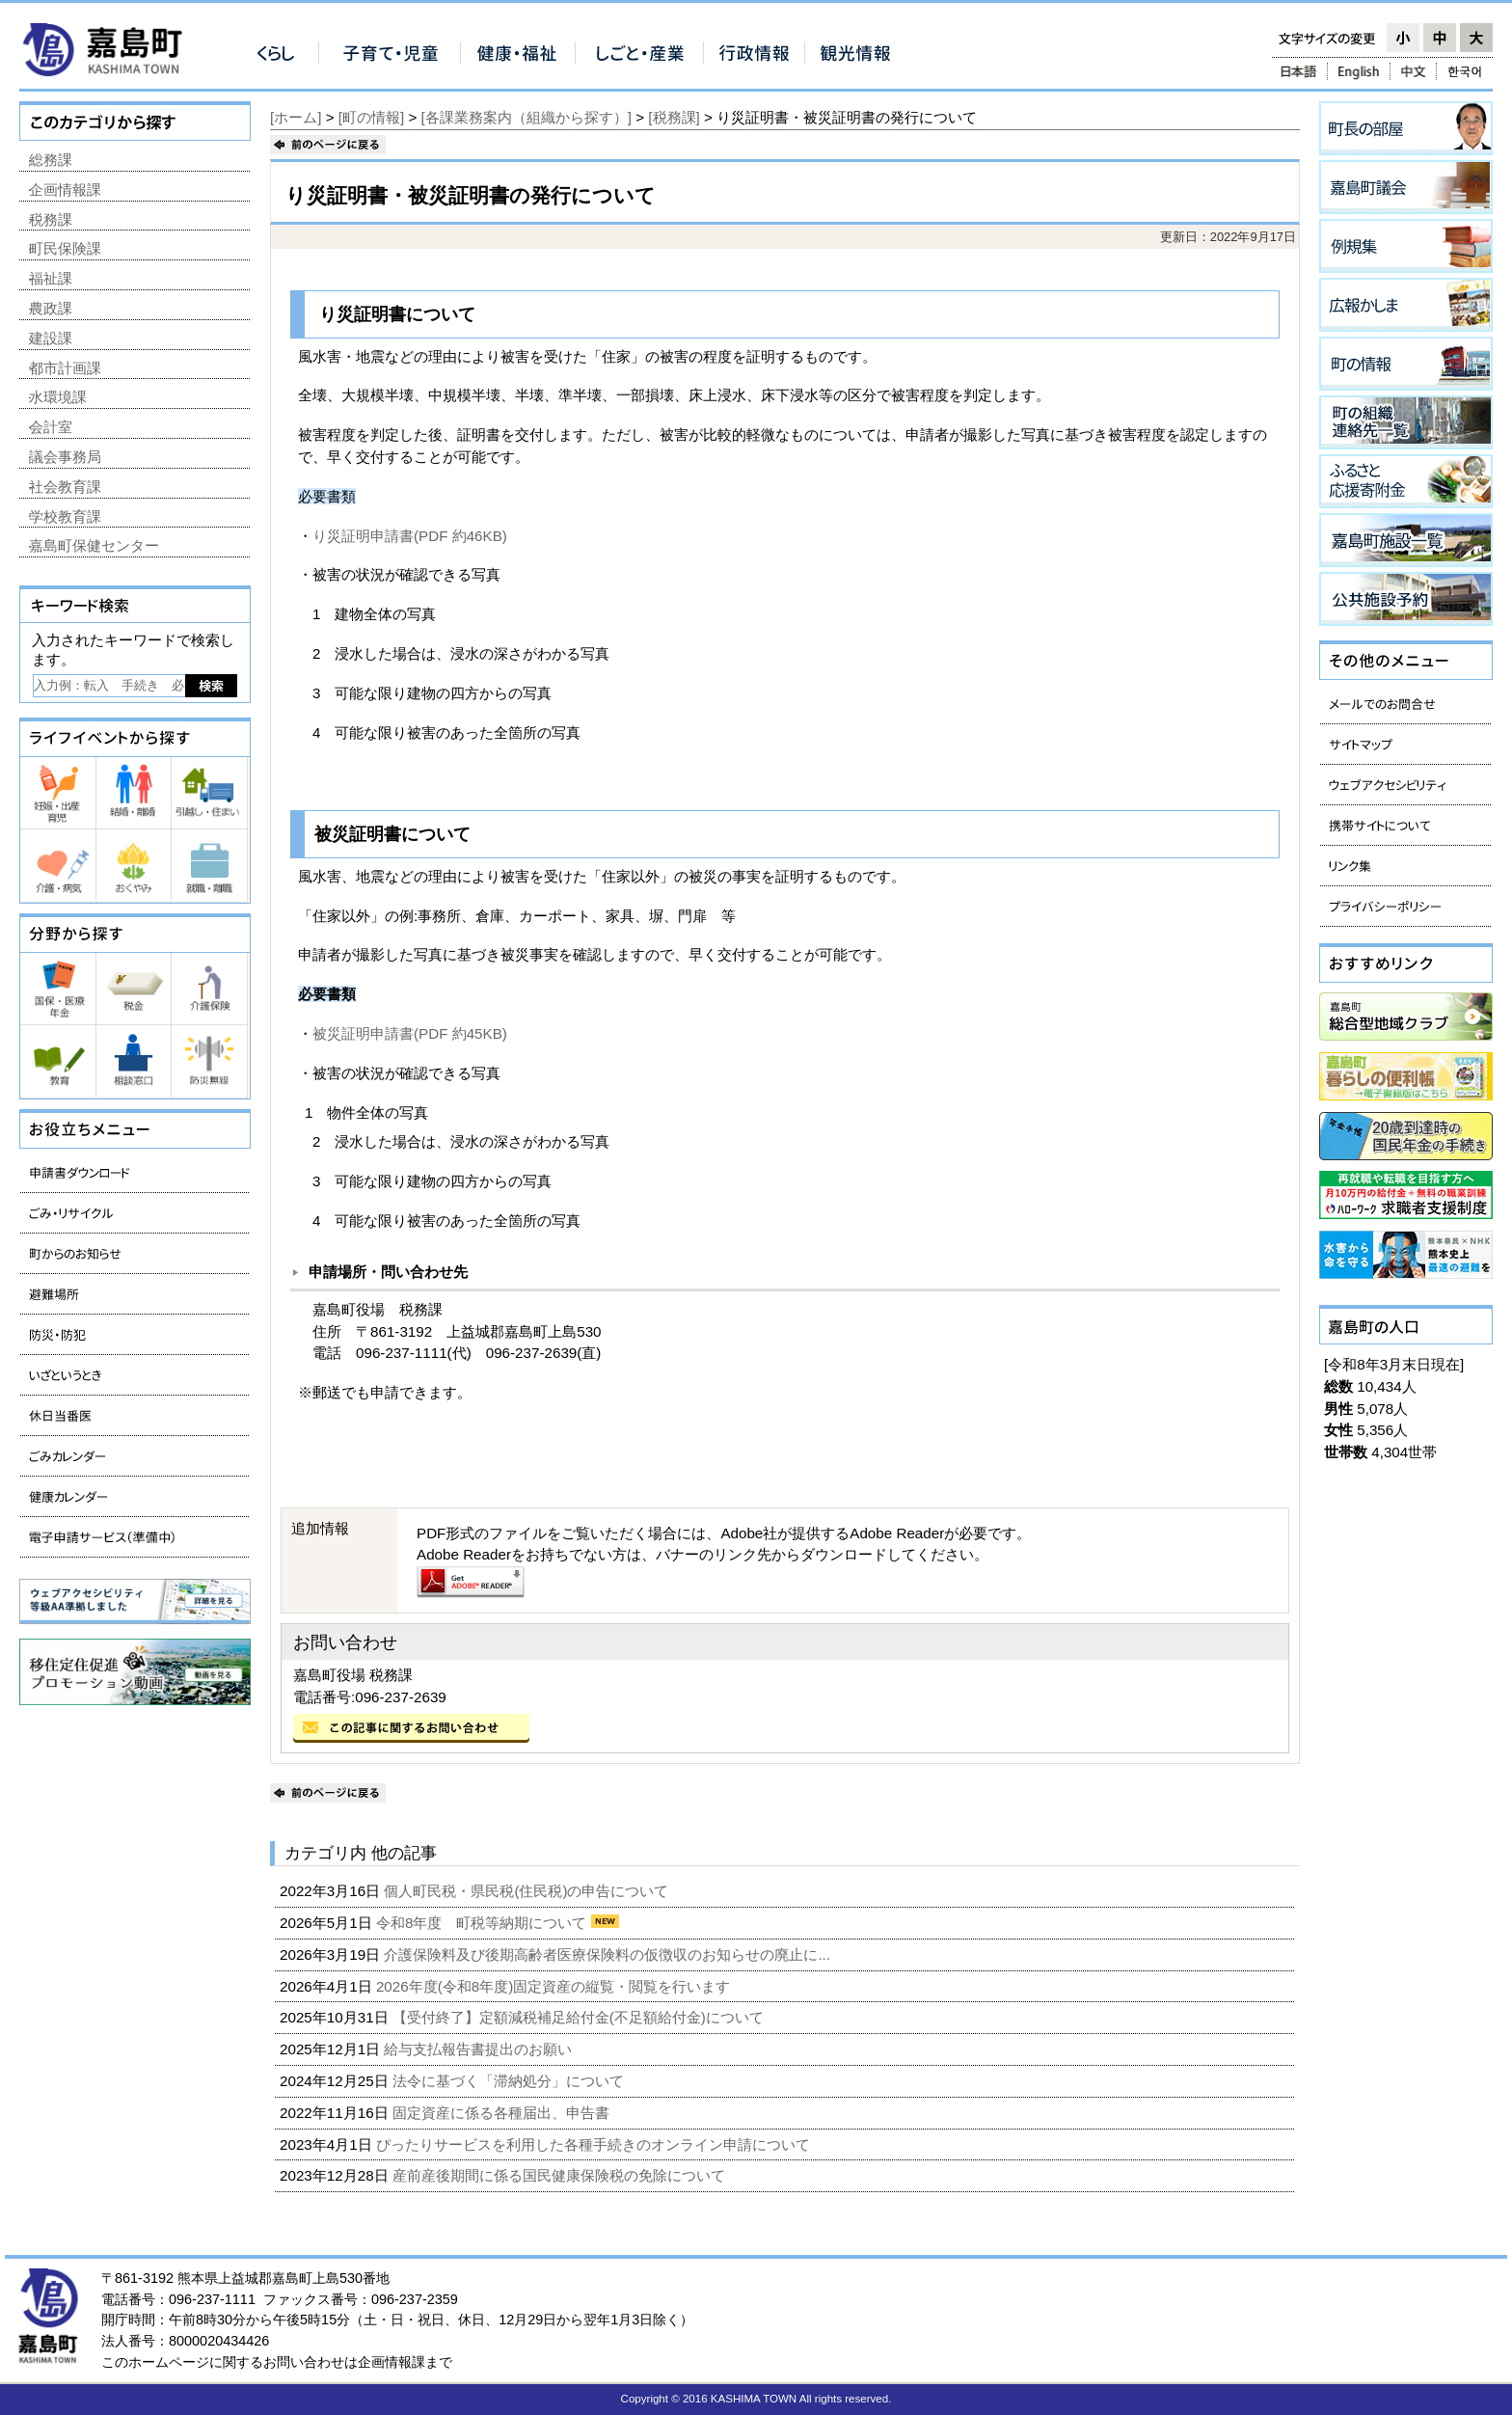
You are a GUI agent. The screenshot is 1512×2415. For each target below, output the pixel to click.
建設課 (50, 338)
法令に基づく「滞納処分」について (510, 2081)
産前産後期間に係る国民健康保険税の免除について (560, 2175)
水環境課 (58, 397)
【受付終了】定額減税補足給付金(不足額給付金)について (580, 2017)
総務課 (50, 159)
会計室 (50, 427)
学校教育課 (65, 516)
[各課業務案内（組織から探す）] (526, 117)
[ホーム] (295, 117)
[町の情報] (371, 117)
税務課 (50, 219)
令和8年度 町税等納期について (483, 1922)
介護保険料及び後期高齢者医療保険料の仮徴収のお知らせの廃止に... (609, 1954)
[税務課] (673, 117)
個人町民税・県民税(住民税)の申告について (528, 1891)
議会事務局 (65, 456)
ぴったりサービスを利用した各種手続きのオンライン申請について (595, 2144)
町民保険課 (65, 248)
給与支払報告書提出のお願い (480, 2049)
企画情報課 (65, 189)
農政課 (50, 308)
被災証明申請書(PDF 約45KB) (409, 1033)
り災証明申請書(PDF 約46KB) (409, 536)
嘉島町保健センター (94, 545)
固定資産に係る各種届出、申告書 (502, 2112)
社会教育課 (65, 486)
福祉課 (50, 278)
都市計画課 (65, 368)
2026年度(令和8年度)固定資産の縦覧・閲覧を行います (555, 1986)
